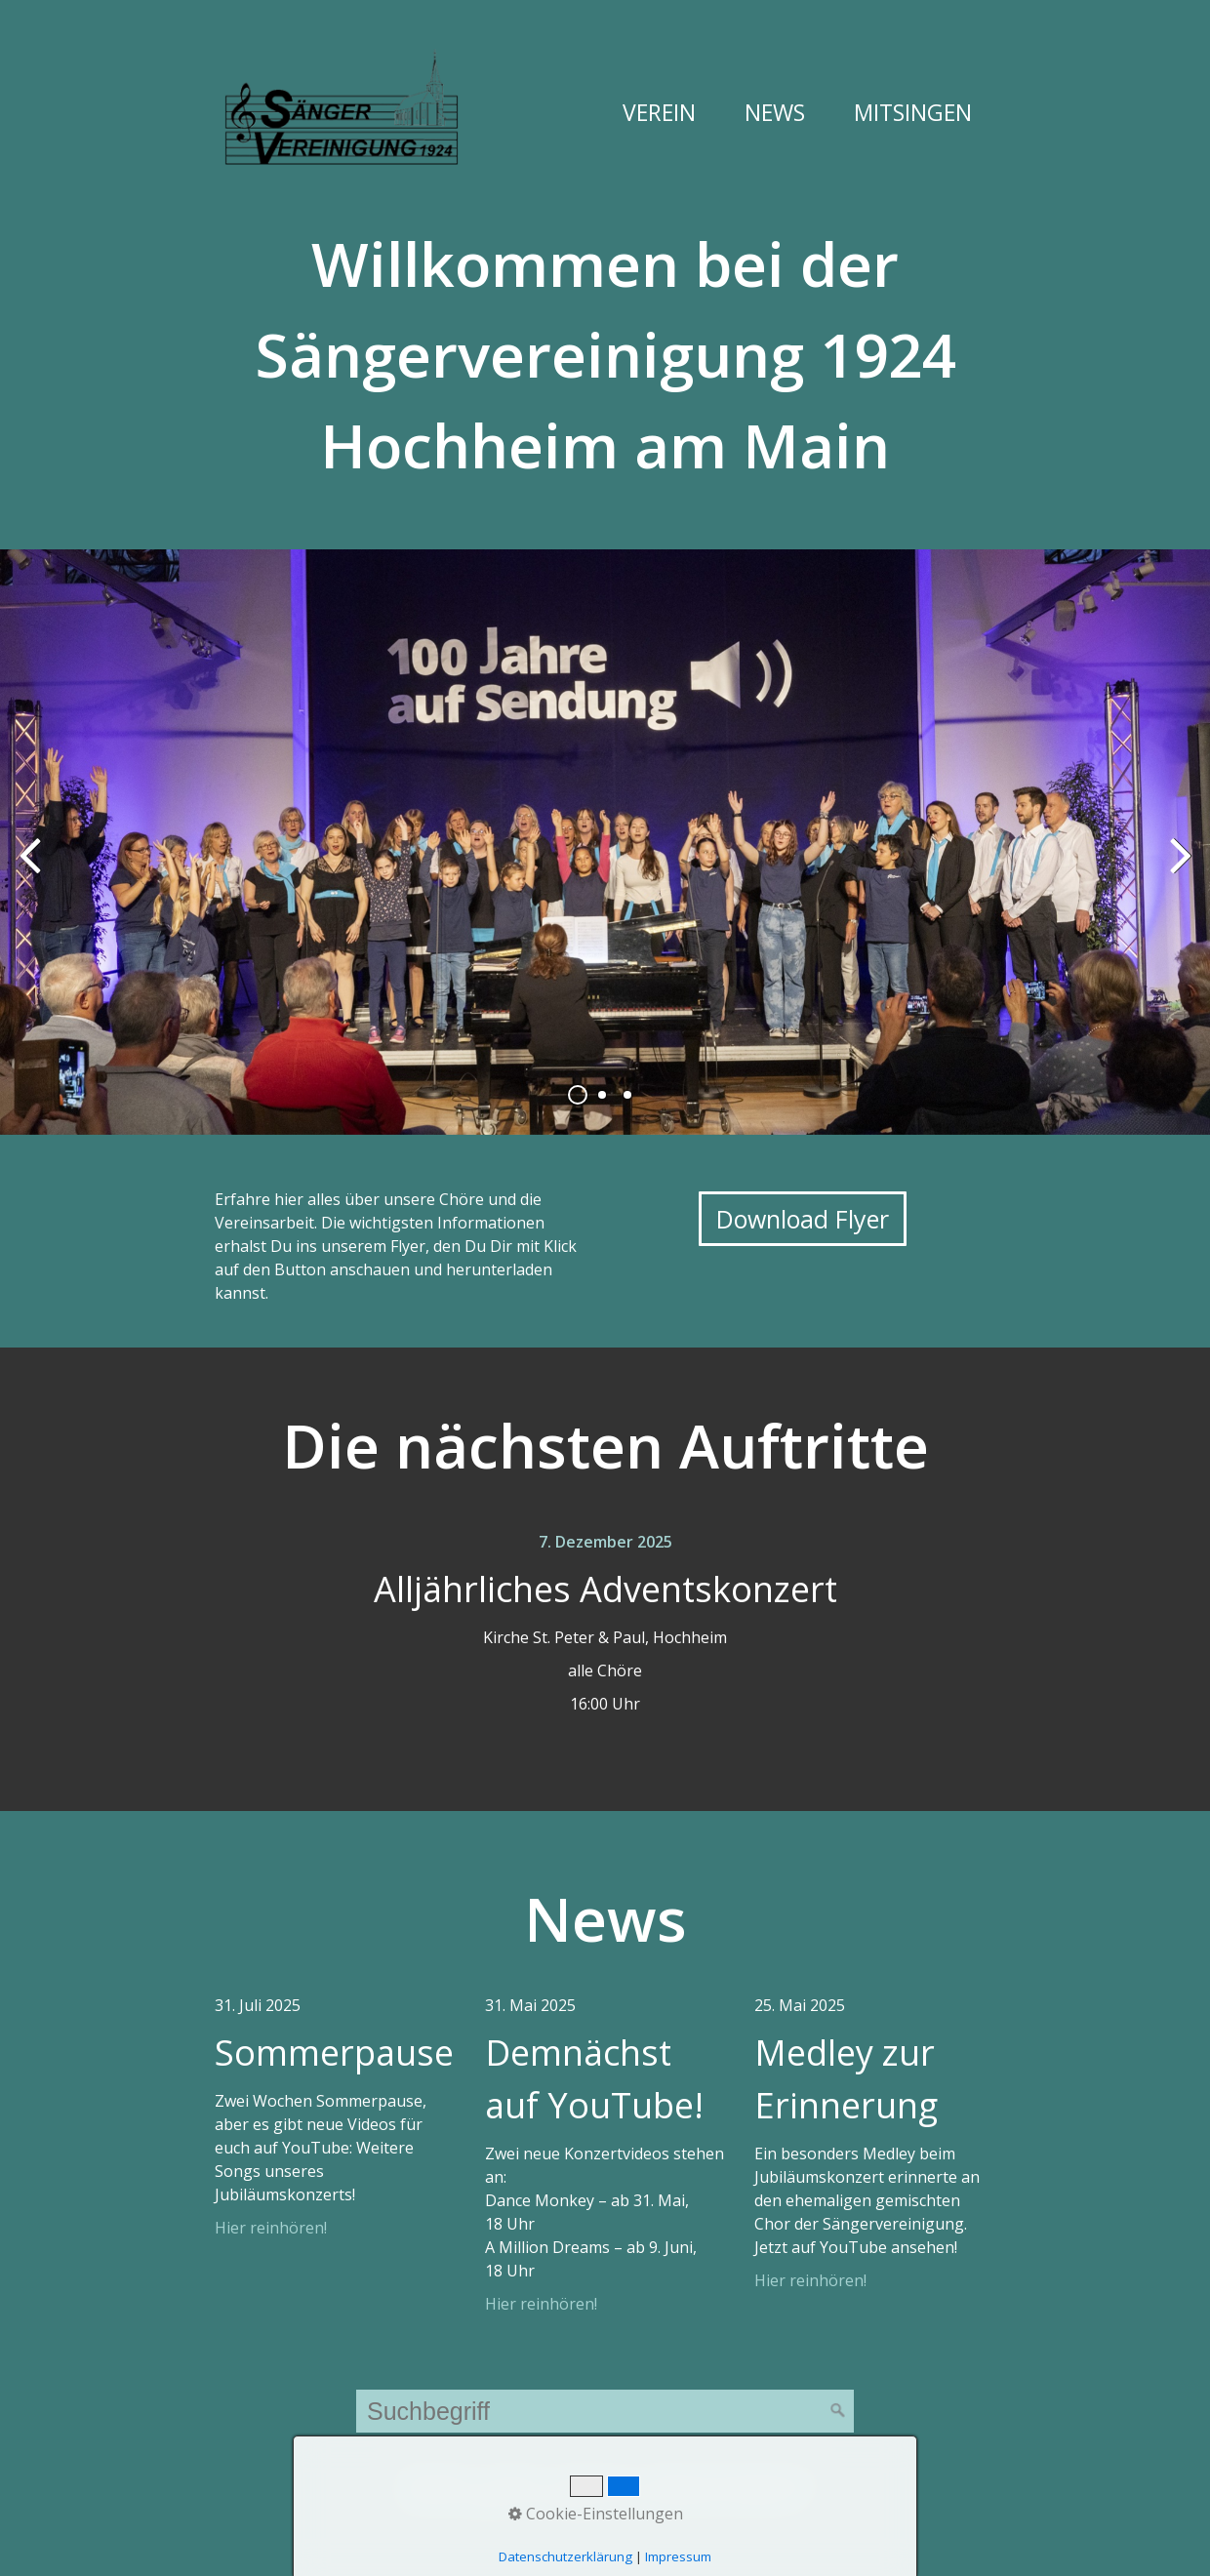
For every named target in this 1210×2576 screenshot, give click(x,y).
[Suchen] (838, 2411)
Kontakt (510, 2476)
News (775, 112)
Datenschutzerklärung (729, 2476)
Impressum (592, 2476)
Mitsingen (913, 112)
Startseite (433, 2476)
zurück (29, 857)
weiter (1180, 857)
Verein (659, 112)
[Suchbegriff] (605, 2411)
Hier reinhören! (271, 2227)
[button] (803, 1218)
